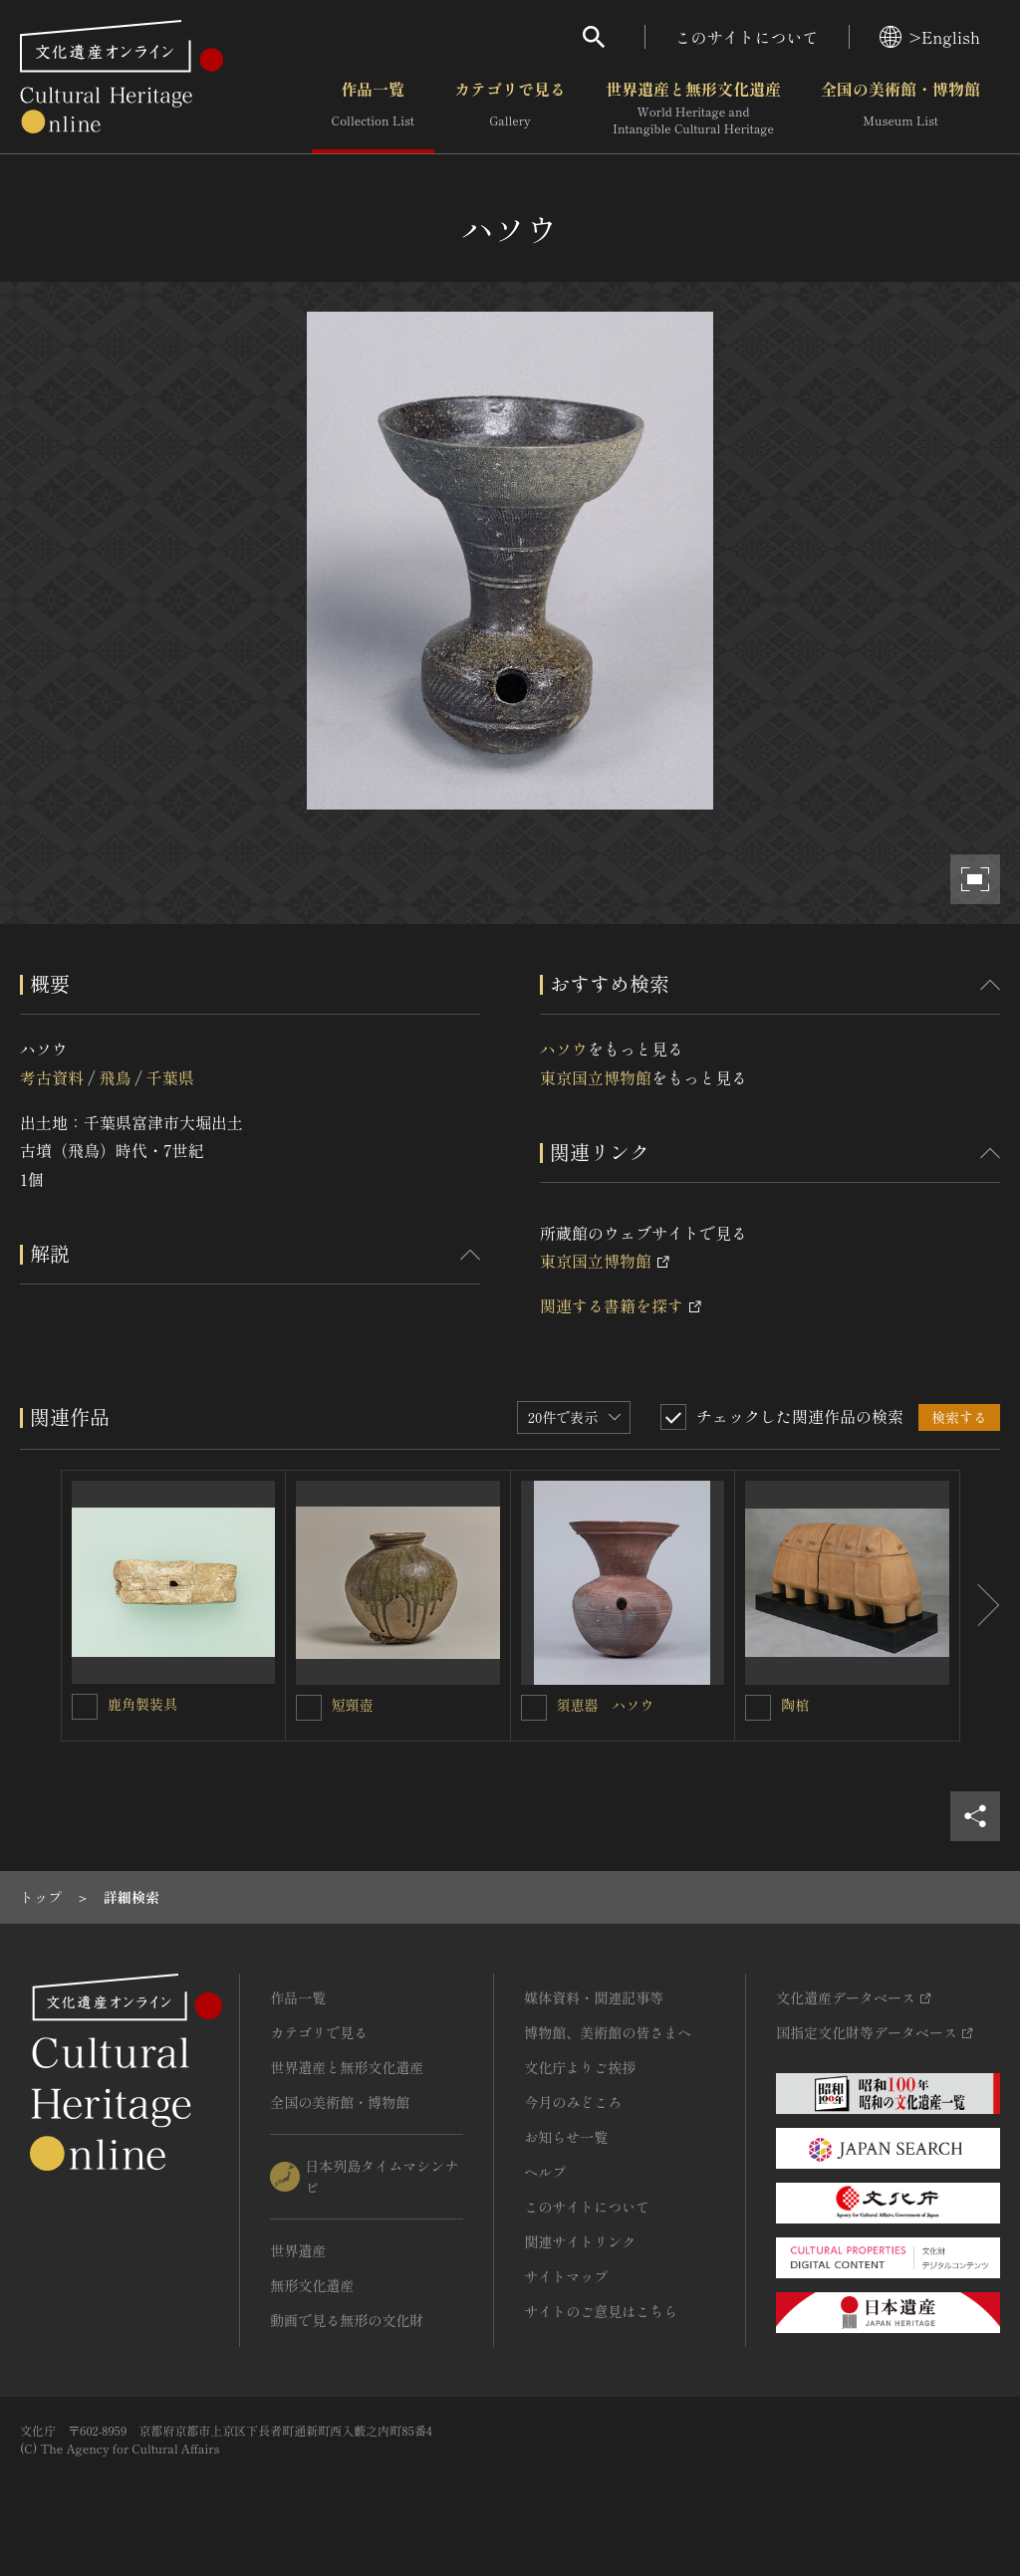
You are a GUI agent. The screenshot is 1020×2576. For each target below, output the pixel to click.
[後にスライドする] (980, 1606)
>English (930, 37)
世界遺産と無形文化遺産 (693, 108)
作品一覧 (373, 108)
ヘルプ (545, 2172)
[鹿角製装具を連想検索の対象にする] (85, 1707)
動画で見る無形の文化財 (346, 2320)
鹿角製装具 (142, 1704)
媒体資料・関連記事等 (593, 1997)
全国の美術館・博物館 (900, 108)
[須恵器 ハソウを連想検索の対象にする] (534, 1708)
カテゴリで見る (510, 108)
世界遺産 (298, 2250)
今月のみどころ (573, 2102)
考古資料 (52, 1077)
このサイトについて (747, 37)
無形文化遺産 (312, 2285)
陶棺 (795, 1705)
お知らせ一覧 (566, 2137)
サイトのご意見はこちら (600, 2311)
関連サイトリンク (580, 2241)
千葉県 (170, 1077)
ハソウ (564, 1048)
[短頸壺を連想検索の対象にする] (309, 1708)
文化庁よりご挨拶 (580, 2067)
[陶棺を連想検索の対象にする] (758, 1708)
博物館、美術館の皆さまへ (607, 2032)
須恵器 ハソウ (605, 1705)
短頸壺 (353, 1705)
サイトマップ (566, 2276)
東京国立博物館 (595, 1077)
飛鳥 (114, 1077)
